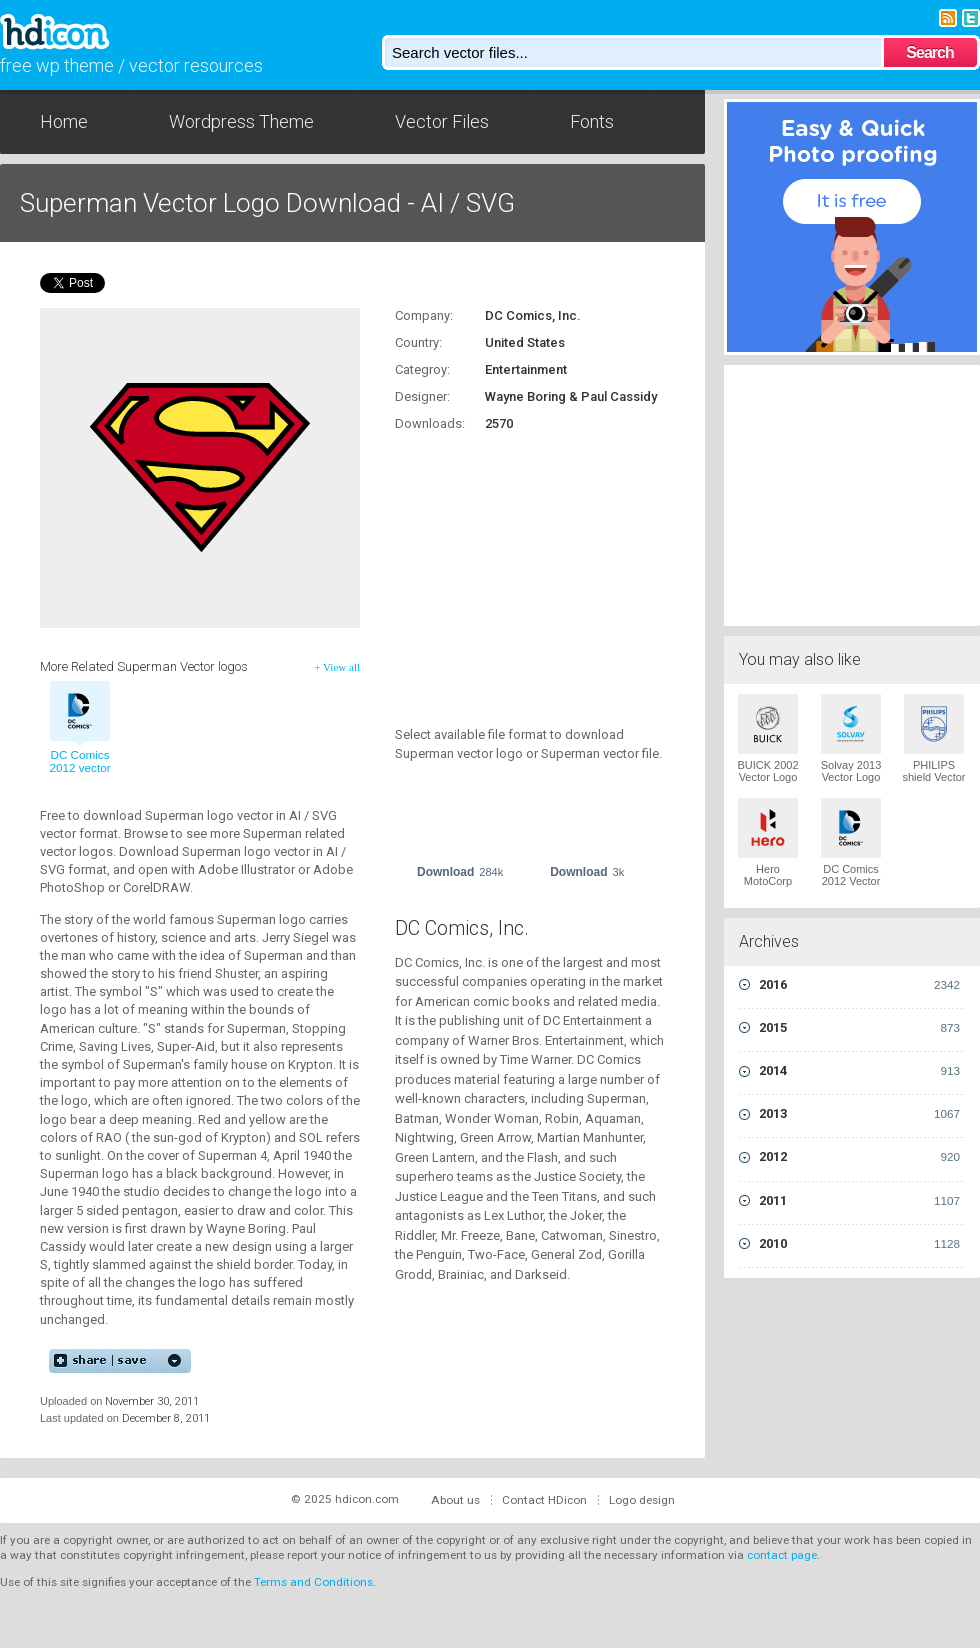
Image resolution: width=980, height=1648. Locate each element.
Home (64, 121)
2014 (859, 1071)
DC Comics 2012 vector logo (79, 768)
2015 (859, 1028)
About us (455, 1500)
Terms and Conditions (313, 1582)
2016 (859, 985)
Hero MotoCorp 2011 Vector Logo (768, 887)
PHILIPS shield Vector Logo (934, 777)
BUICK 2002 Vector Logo (767, 771)
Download (460, 872)
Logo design (642, 1500)
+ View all (337, 667)
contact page (782, 1555)
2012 (859, 1157)
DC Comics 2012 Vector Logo (851, 881)
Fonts (592, 121)
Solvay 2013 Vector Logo (851, 771)
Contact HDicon (544, 1500)
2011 (859, 1201)
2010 (859, 1244)
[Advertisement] (520, 568)
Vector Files (442, 121)
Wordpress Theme (241, 121)
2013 (859, 1114)
